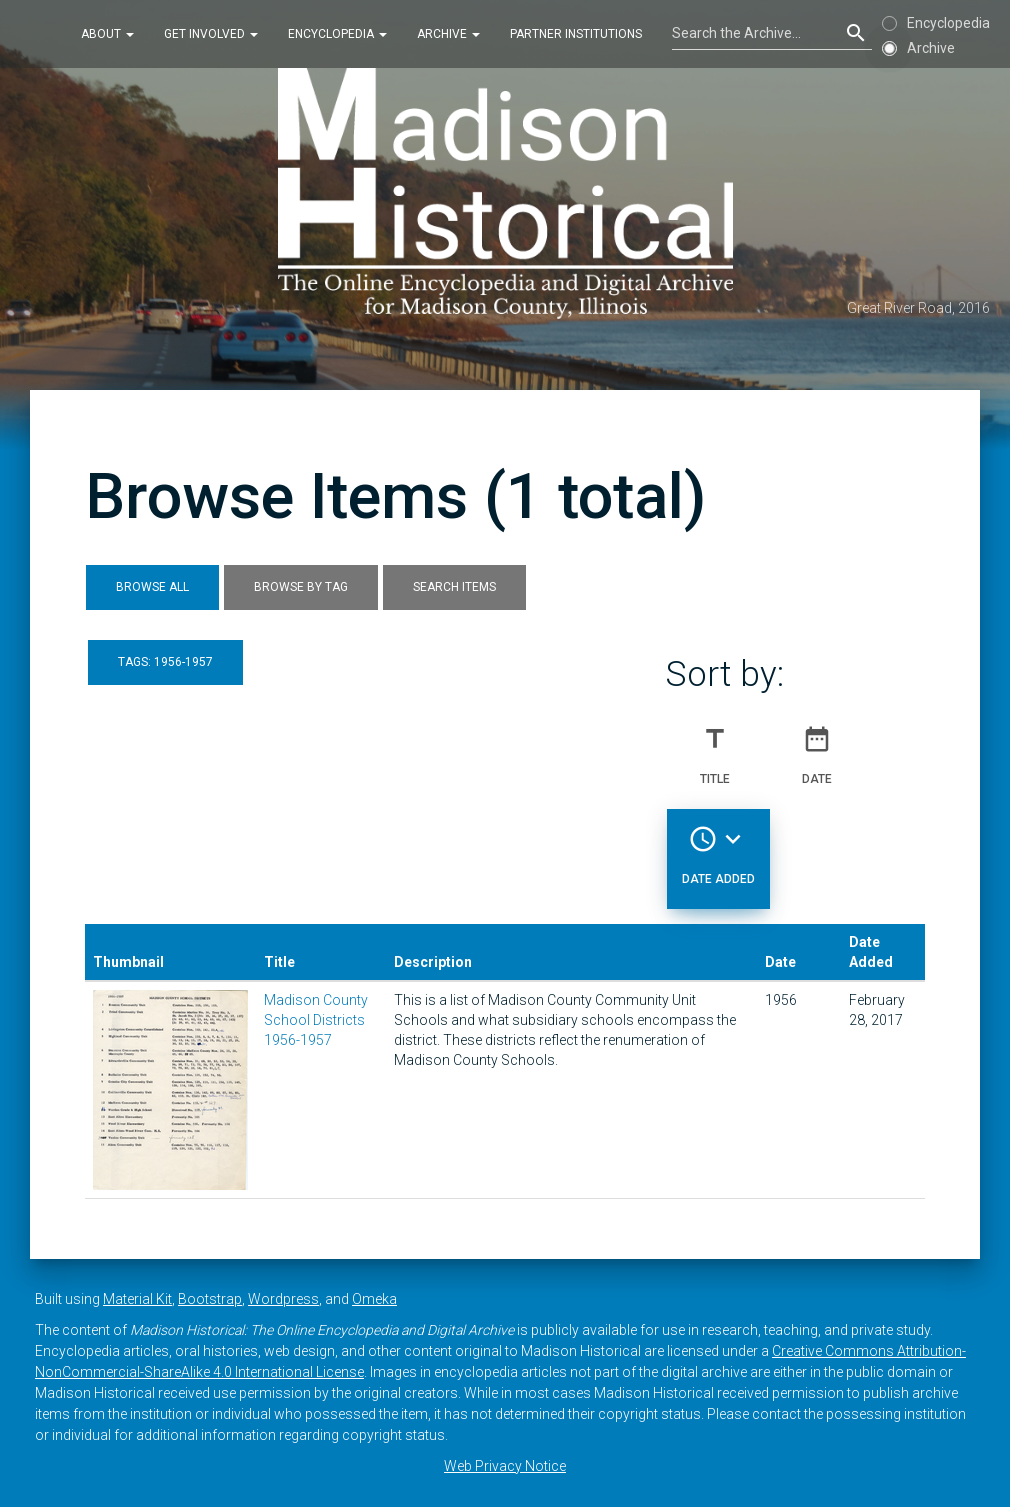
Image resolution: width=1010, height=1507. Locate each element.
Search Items (454, 587)
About (107, 34)
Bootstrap (210, 1299)
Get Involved (211, 34)
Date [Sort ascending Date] (817, 747)
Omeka (374, 1299)
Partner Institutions (576, 34)
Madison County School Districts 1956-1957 (316, 1020)
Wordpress (283, 1299)
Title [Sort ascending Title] (715, 747)
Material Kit (137, 1299)
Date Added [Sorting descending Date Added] (718, 847)
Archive (448, 34)
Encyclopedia (337, 34)
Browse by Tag (301, 587)
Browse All (152, 587)
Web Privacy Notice (505, 1466)
